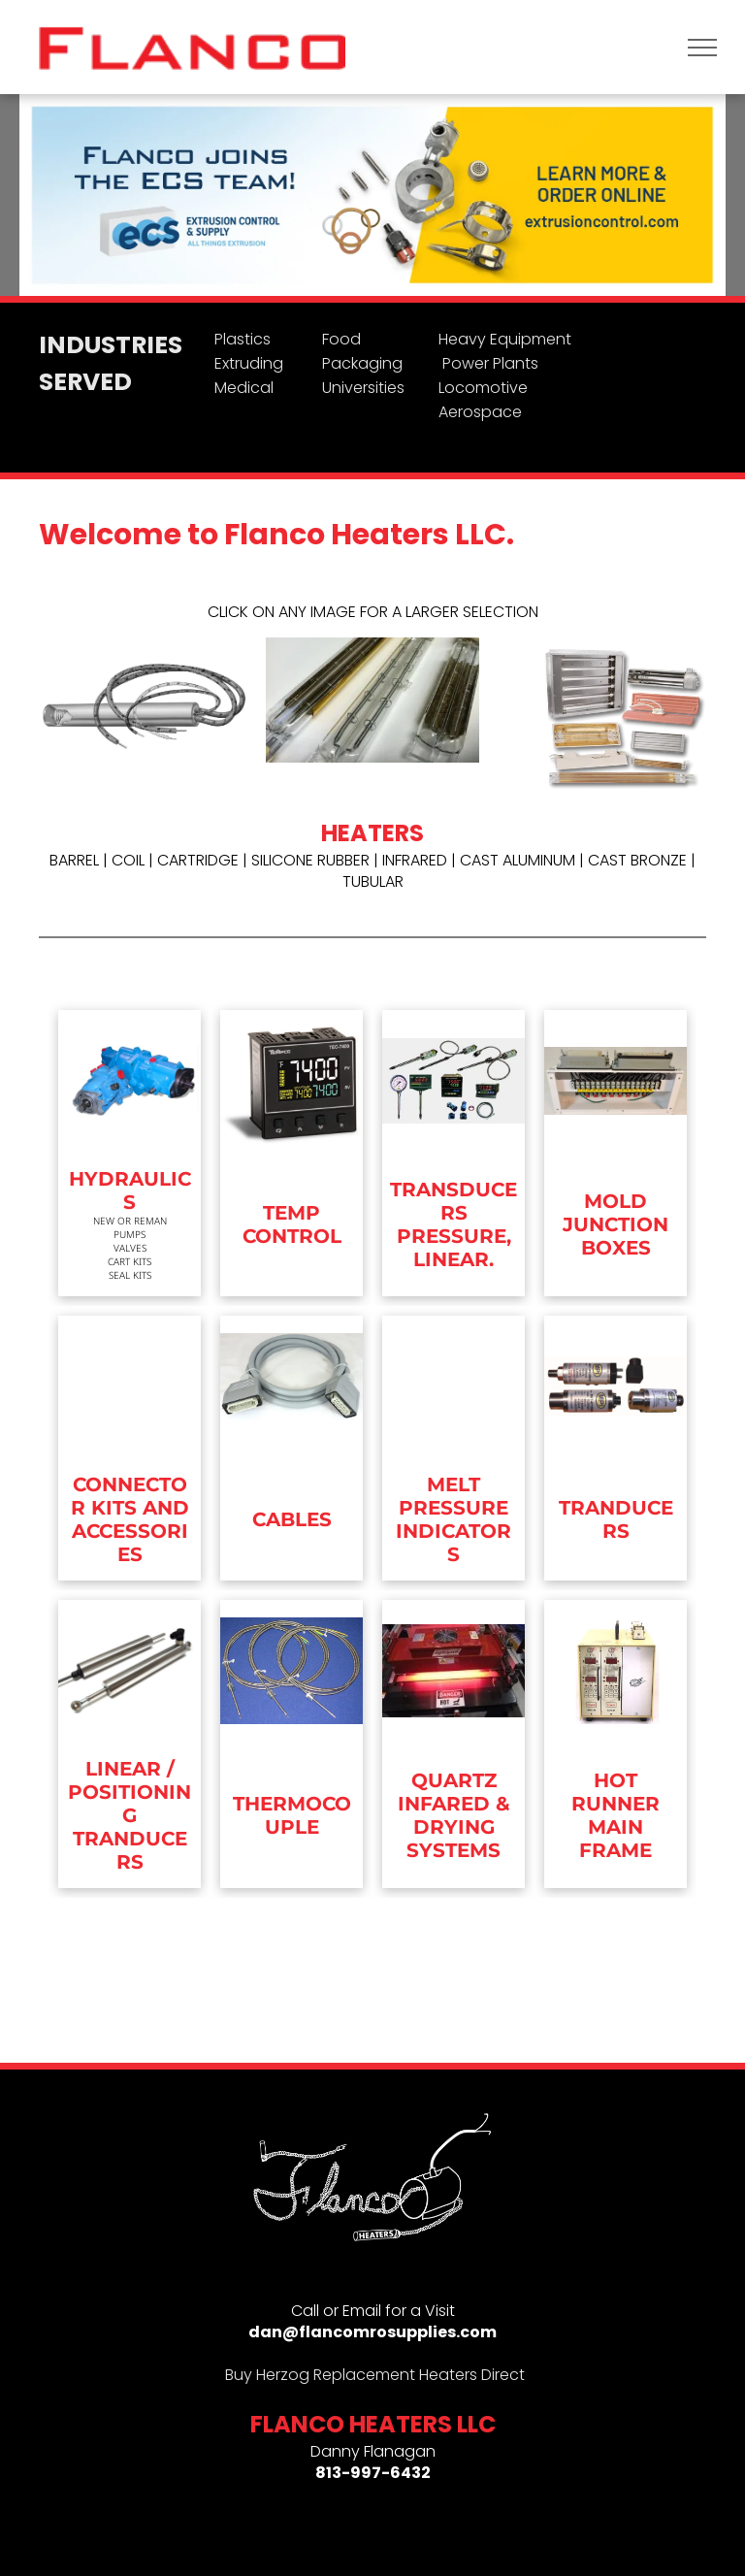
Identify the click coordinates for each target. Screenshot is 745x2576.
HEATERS (372, 833)
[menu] (702, 47)
